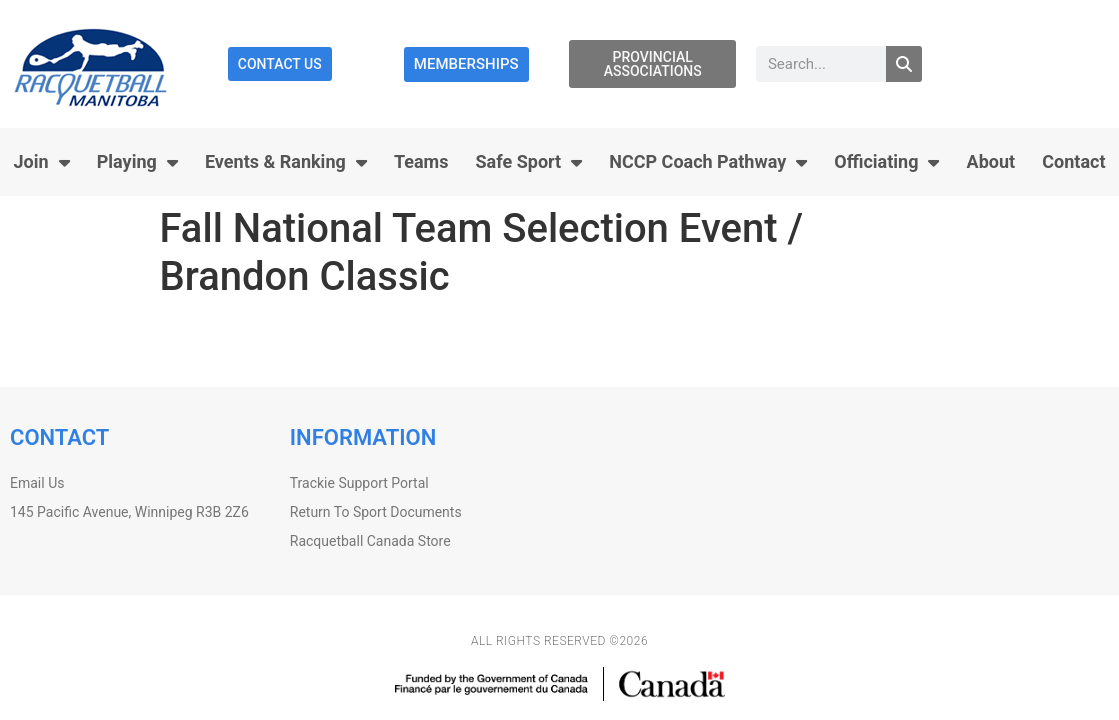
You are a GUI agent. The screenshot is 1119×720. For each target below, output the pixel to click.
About (991, 161)
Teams (421, 161)
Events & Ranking (286, 162)
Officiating (886, 162)
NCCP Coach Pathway (708, 162)
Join (42, 162)
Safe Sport (529, 162)
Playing (137, 162)
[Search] (904, 64)
